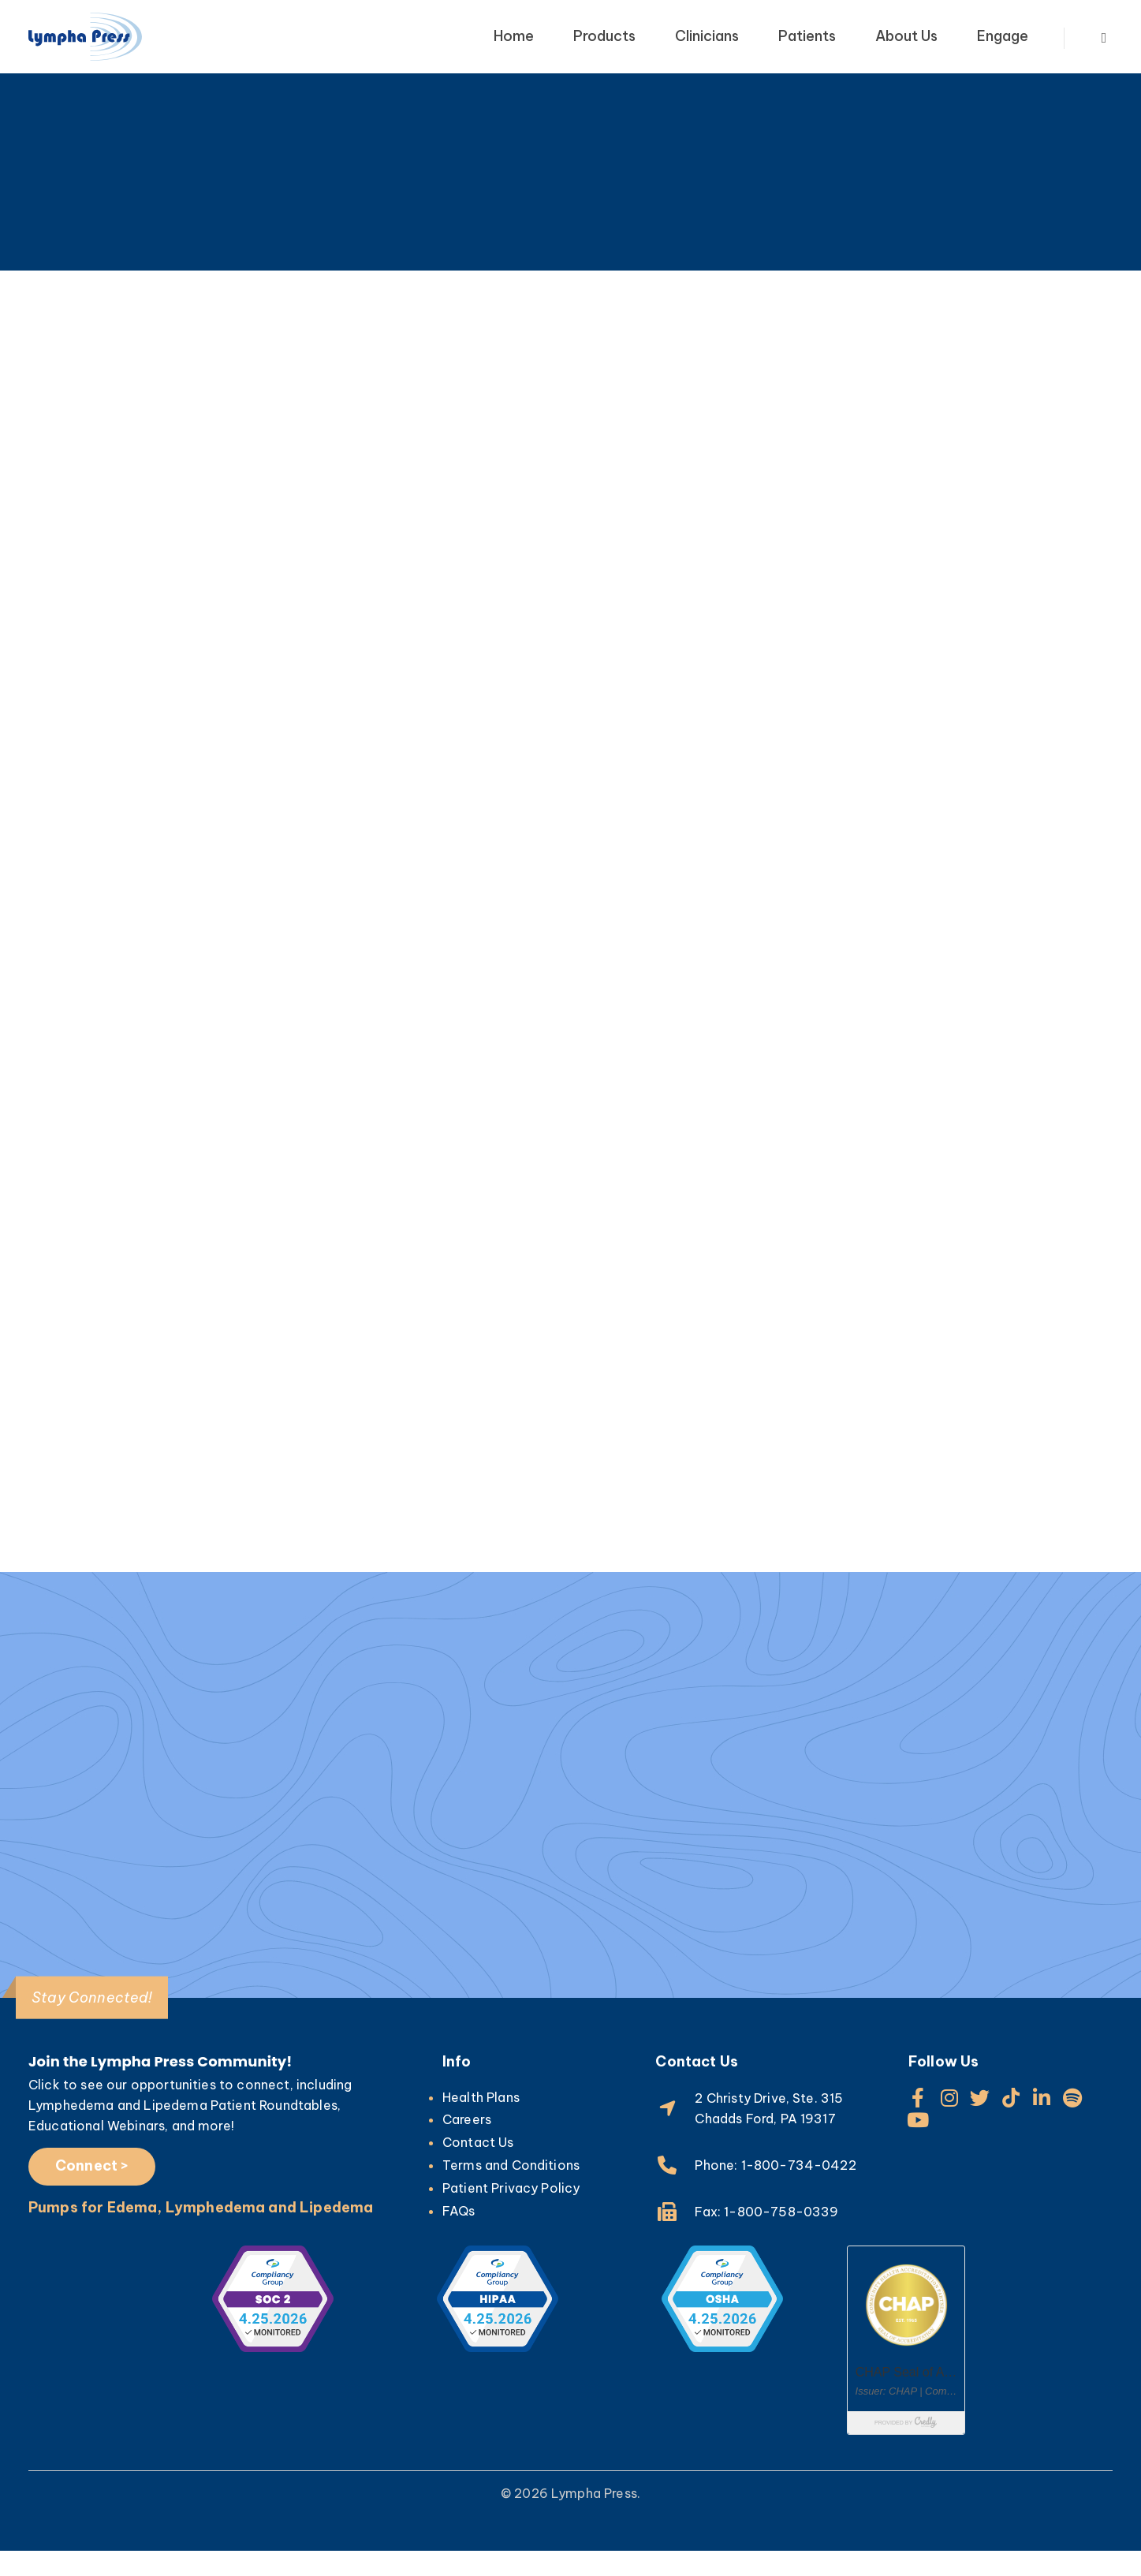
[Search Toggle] (1104, 38)
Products (604, 36)
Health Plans (481, 2122)
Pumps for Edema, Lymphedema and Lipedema (200, 2232)
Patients (807, 36)
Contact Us (478, 2167)
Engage (1002, 36)
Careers (466, 2144)
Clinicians (707, 36)
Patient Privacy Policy (511, 2213)
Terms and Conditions (511, 2190)
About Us (906, 36)
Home (514, 36)
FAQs (458, 2235)
